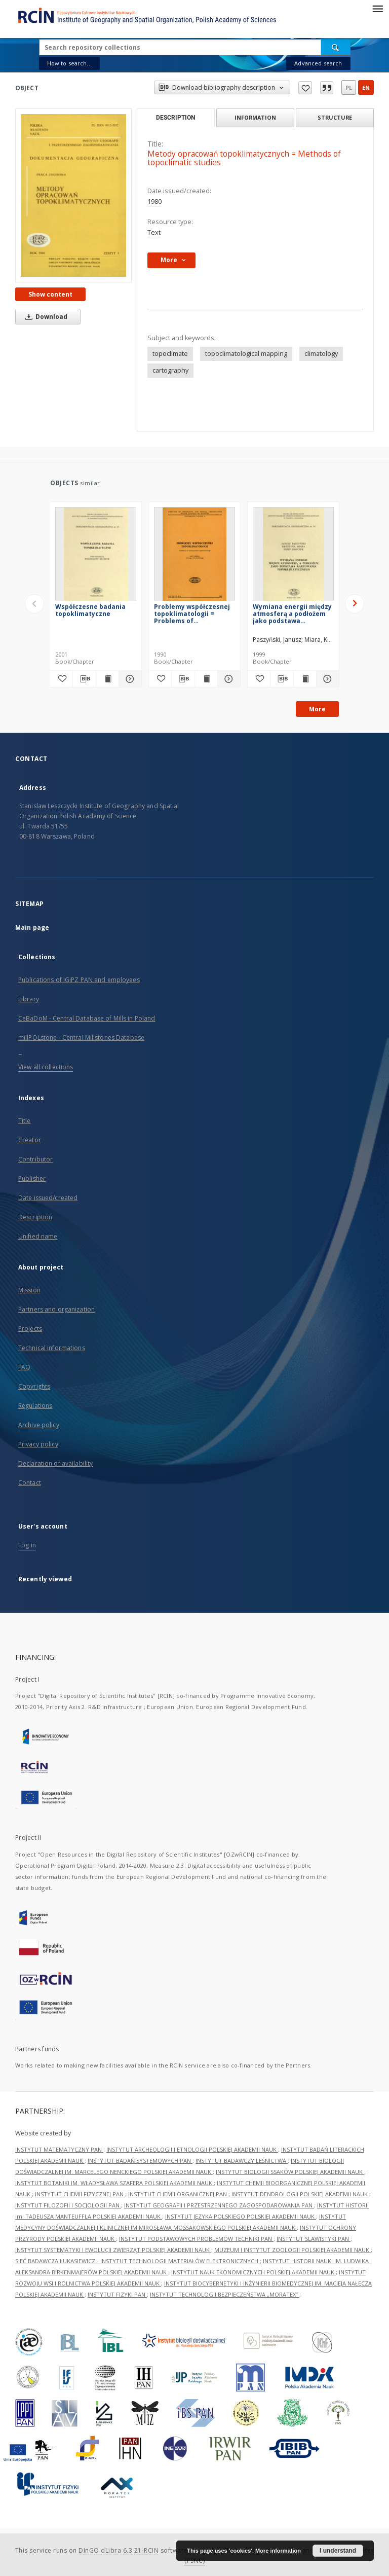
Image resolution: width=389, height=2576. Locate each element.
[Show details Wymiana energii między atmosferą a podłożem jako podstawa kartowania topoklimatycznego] (326, 678)
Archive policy (38, 1425)
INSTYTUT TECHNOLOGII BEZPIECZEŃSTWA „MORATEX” (224, 2294)
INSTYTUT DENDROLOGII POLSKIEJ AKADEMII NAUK (300, 2194)
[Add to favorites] (61, 678)
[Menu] (377, 8)
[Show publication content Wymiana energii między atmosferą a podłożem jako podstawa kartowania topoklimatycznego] (305, 678)
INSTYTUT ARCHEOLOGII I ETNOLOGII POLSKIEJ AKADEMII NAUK (192, 2149)
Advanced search (318, 63)
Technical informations (51, 1348)
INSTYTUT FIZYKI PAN (117, 2294)
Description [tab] (175, 117)
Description (35, 1217)
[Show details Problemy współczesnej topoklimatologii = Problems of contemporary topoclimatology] (227, 678)
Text (154, 232)
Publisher (32, 1178)
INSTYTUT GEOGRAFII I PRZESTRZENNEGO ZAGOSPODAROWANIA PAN (219, 2205)
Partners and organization (56, 1309)
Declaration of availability (55, 1463)
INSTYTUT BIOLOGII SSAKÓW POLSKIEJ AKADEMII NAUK (290, 2171)
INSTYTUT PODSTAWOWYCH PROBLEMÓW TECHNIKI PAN (196, 2238)
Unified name (37, 1236)
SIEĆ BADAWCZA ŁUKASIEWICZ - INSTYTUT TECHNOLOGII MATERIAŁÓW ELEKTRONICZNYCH (137, 2261)
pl (348, 87)
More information (278, 2551)
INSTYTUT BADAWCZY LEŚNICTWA (242, 2160)
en (366, 87)
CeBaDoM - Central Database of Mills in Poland (86, 1018)
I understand (338, 2550)
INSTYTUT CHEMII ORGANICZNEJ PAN (178, 2194)
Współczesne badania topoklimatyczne (90, 610)
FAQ (24, 1367)
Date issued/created (47, 1197)
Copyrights (34, 1386)
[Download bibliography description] (84, 678)
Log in (27, 1545)
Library (28, 999)
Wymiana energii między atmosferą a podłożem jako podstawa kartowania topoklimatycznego (292, 613)
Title (24, 1120)
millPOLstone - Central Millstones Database (81, 1037)
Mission (29, 1290)
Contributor (35, 1159)
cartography (170, 370)
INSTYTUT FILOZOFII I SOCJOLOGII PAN (68, 2205)
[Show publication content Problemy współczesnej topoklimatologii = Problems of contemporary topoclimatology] (206, 678)
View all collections (45, 1067)
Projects (30, 1328)
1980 (154, 201)
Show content (50, 294)
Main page (32, 927)
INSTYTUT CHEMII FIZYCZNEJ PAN (80, 2194)
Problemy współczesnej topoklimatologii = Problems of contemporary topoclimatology (192, 613)
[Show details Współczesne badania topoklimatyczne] (129, 678)
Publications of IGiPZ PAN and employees (79, 979)
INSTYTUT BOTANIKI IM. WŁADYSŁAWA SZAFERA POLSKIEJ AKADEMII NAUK (114, 2183)
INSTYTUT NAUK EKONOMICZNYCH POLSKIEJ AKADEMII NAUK (253, 2272)
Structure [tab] (335, 117)
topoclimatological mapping (246, 353)
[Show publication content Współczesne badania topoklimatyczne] (107, 678)
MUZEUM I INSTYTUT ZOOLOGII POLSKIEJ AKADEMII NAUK (292, 2250)
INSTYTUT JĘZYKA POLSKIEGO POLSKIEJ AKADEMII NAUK (240, 2216)
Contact (29, 1482)
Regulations (35, 1405)
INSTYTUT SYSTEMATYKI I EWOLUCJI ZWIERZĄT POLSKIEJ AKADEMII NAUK (113, 2250)
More (317, 709)
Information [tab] (255, 117)
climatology (321, 353)
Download (44, 316)
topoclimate (170, 353)
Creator (29, 1140)
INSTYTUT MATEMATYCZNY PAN (59, 2149)
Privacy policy (38, 1444)
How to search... (69, 63)
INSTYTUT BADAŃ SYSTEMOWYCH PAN (140, 2160)
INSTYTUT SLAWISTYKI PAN (314, 2238)
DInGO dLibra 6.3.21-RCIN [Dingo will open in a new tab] (119, 2550)
